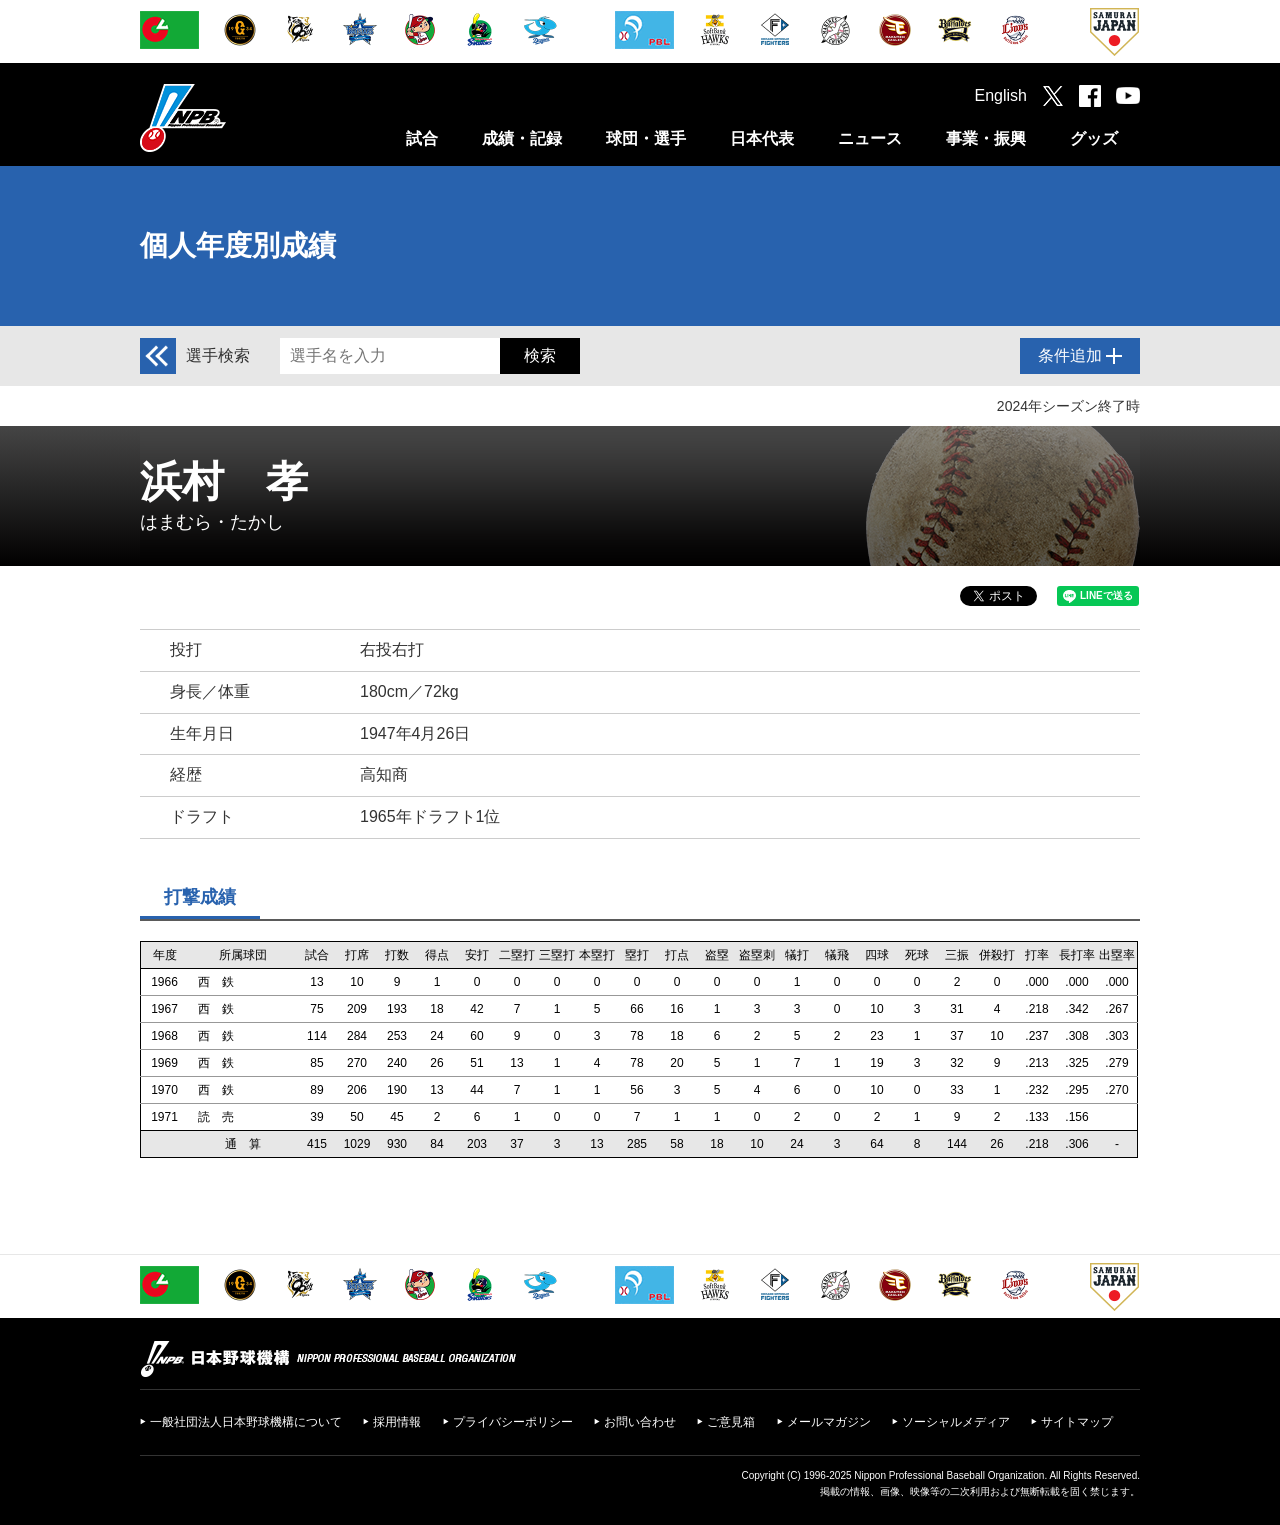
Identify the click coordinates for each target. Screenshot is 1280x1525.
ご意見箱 (731, 1422)
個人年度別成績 (238, 245)
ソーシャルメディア (956, 1422)
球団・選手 (646, 138)
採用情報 (397, 1422)
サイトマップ (1077, 1422)
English (1001, 95)
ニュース (870, 138)
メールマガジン (829, 1422)
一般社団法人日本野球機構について (246, 1422)
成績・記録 (522, 138)
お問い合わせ (640, 1422)
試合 (422, 138)
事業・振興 (986, 138)
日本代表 (762, 138)
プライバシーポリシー (513, 1422)
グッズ (1094, 138)
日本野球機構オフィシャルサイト (233, 117)
